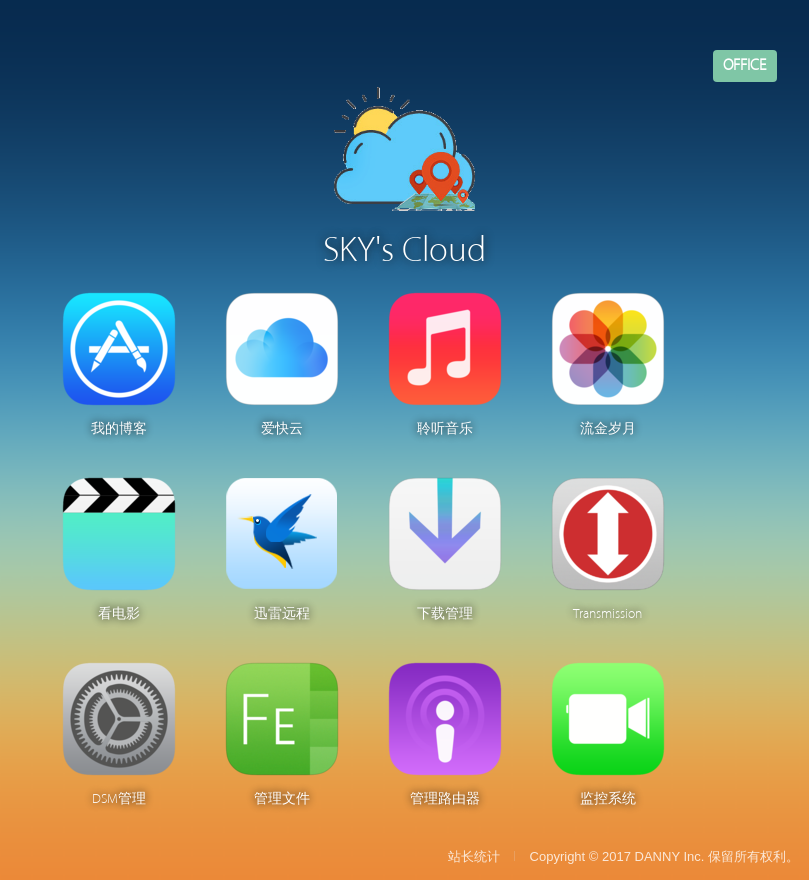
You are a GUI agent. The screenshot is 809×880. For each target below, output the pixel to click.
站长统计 (474, 856)
